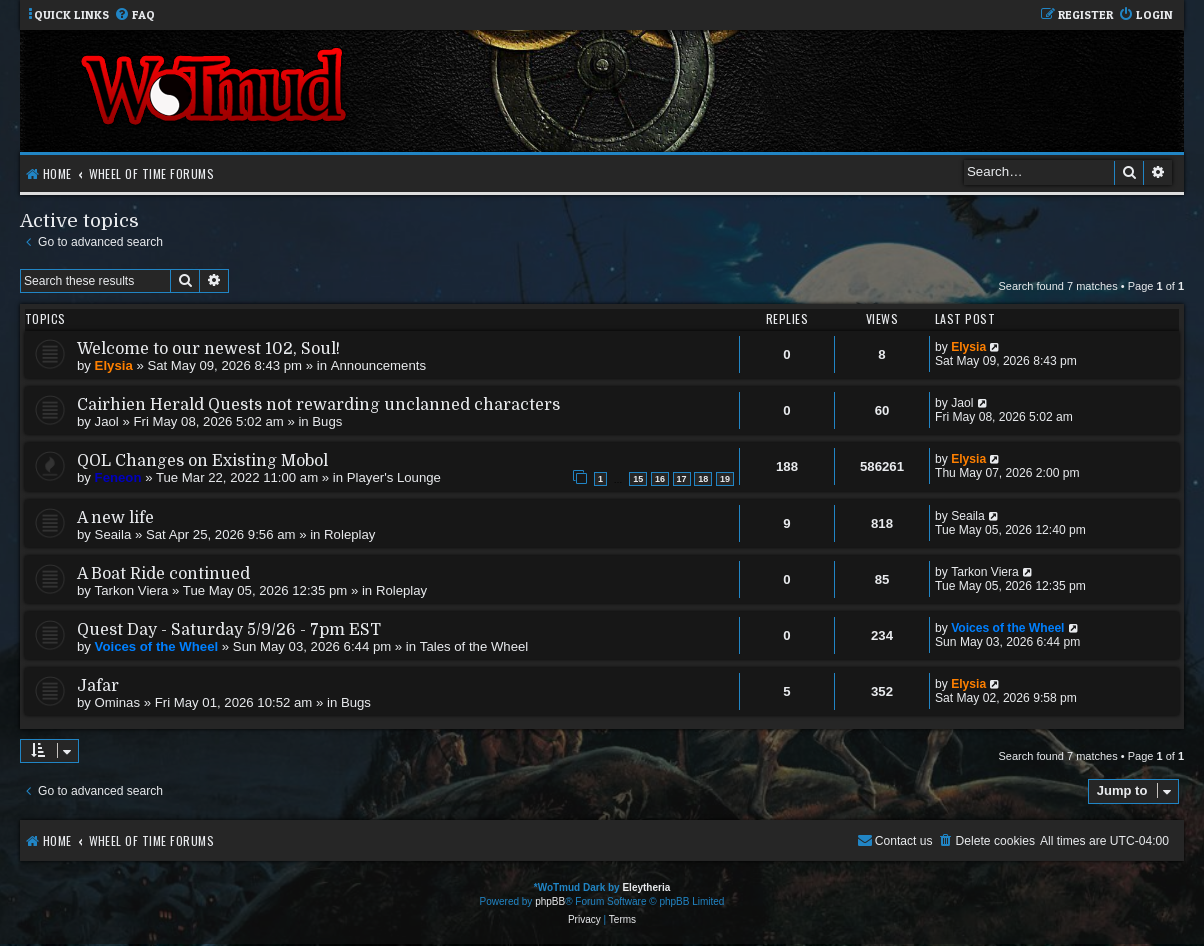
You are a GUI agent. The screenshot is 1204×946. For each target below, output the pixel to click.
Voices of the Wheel (157, 646)
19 (725, 479)
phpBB (550, 901)
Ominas (117, 702)
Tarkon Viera (132, 590)
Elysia (114, 365)
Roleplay (349, 534)
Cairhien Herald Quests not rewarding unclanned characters (318, 405)
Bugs (327, 421)
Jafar (98, 686)
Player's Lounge (394, 477)
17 (682, 479)
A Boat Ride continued (163, 574)
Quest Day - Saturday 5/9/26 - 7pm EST (229, 630)
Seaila (113, 534)
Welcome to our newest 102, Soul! (208, 349)
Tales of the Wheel (474, 646)
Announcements (378, 365)
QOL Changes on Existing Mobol (202, 461)
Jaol (107, 421)
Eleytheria (646, 887)
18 (703, 479)
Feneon (118, 477)
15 (638, 479)
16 (660, 479)
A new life (115, 518)
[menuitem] (134, 15)
